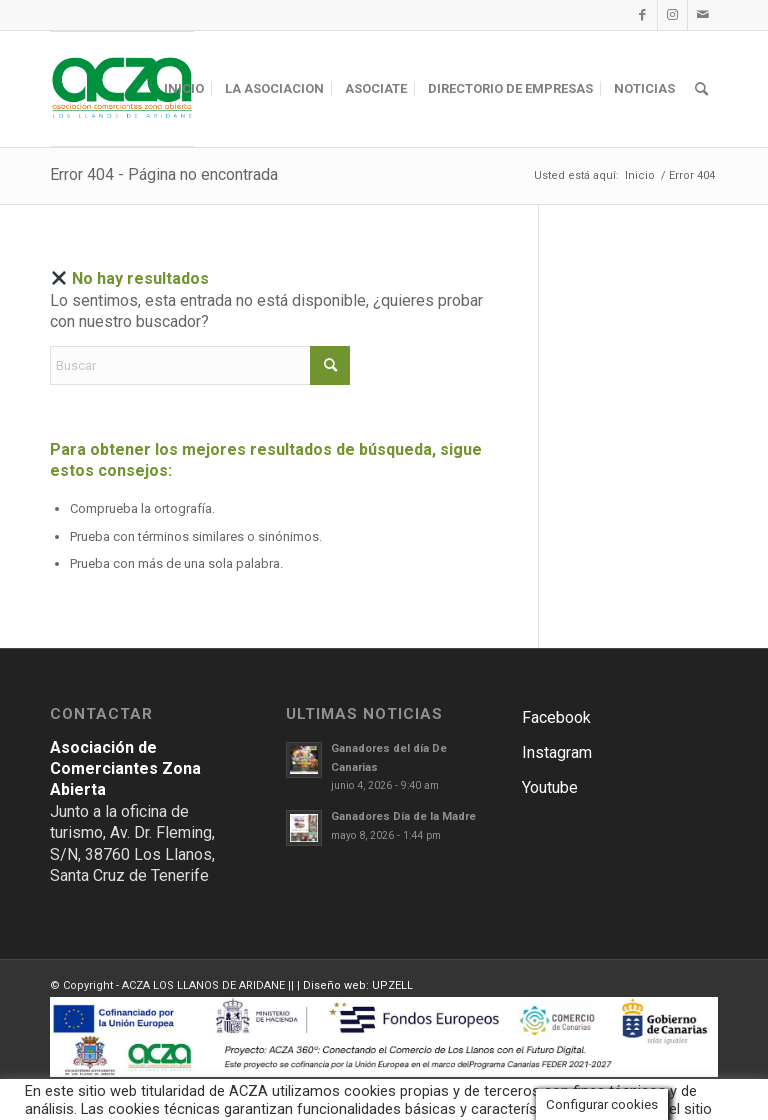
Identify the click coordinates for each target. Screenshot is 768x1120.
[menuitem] (184, 89)
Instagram (557, 752)
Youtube (550, 787)
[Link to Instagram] (672, 15)
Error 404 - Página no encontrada (164, 174)
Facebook (556, 717)
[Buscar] (701, 89)
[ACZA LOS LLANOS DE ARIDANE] (122, 89)
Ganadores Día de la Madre (403, 816)
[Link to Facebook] (642, 15)
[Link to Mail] (703, 15)
